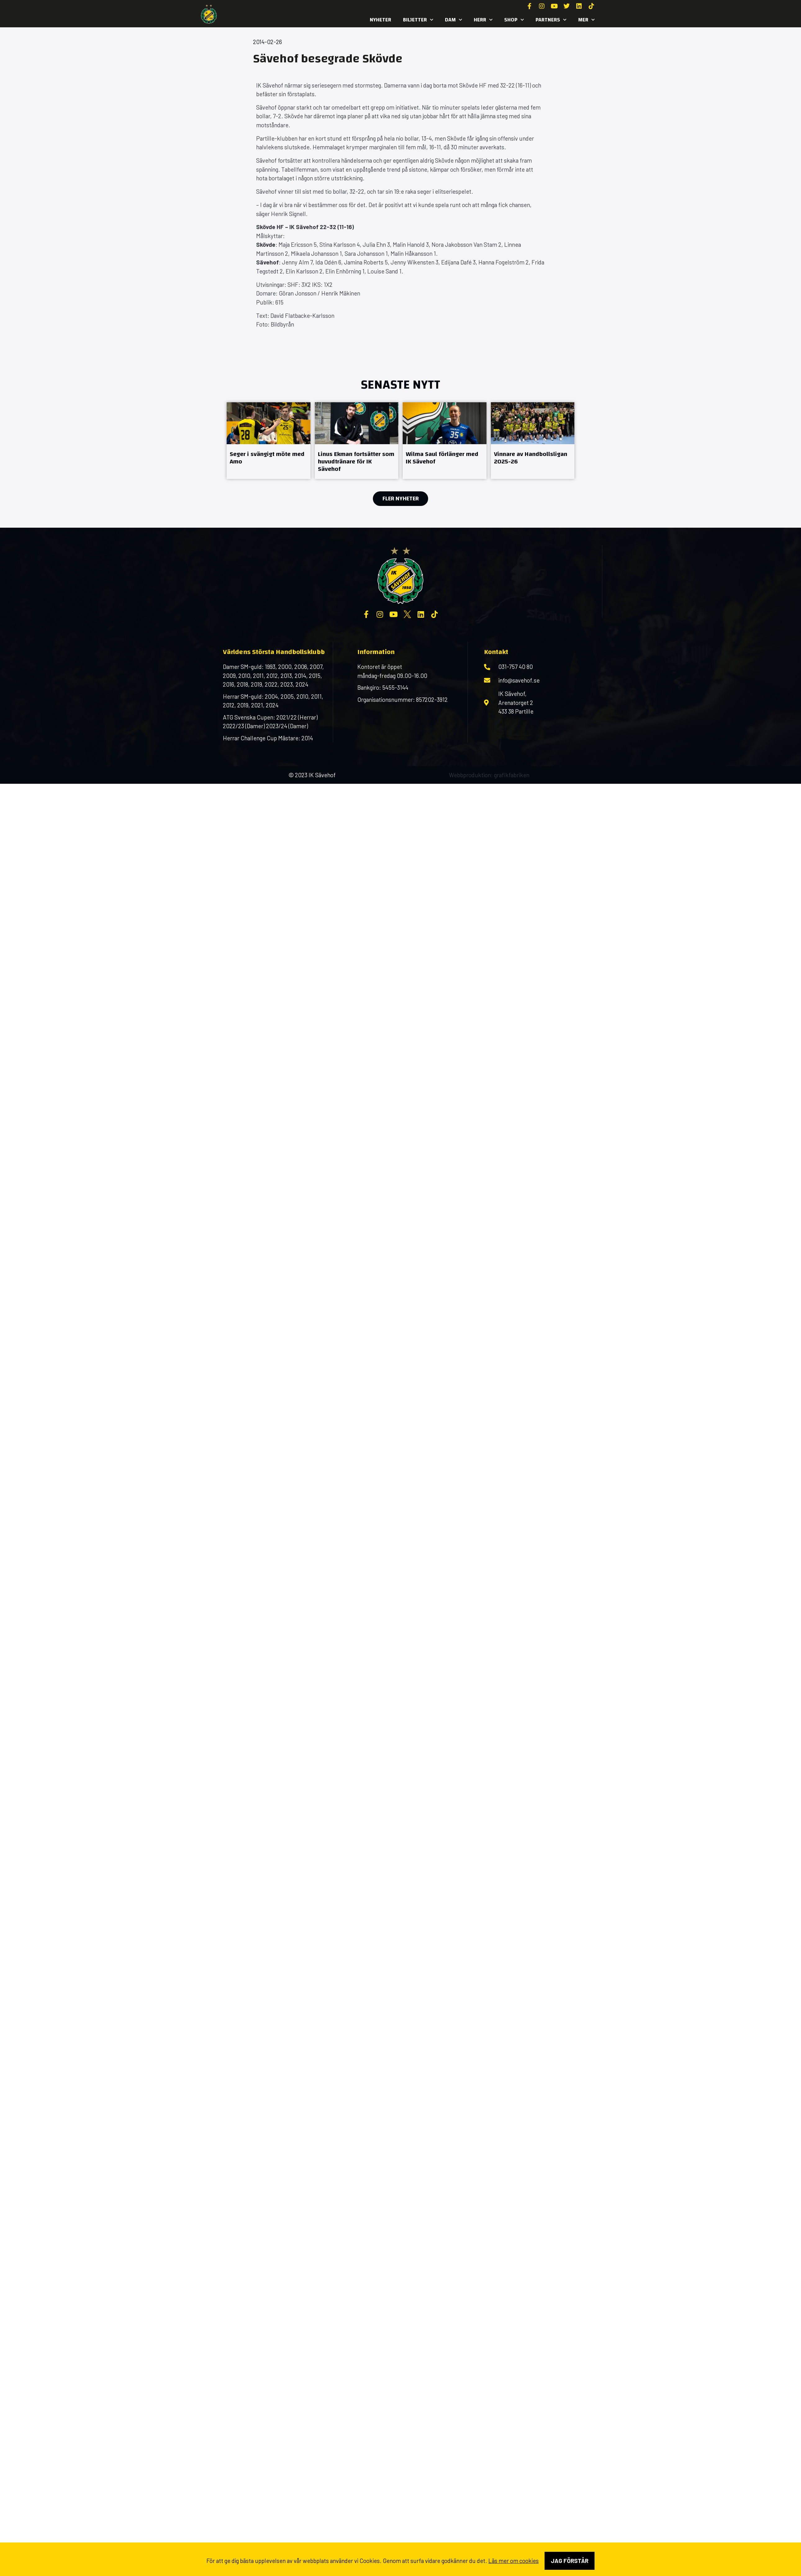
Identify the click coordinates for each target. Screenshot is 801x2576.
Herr (483, 20)
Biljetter (418, 20)
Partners (551, 20)
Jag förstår (569, 2560)
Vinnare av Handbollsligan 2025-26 (530, 457)
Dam (453, 20)
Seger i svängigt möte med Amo (267, 457)
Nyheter (380, 20)
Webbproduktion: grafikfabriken (489, 774)
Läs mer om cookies (513, 2560)
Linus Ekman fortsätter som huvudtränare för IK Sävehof (356, 461)
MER (586, 20)
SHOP (514, 20)
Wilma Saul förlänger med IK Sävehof (442, 457)
